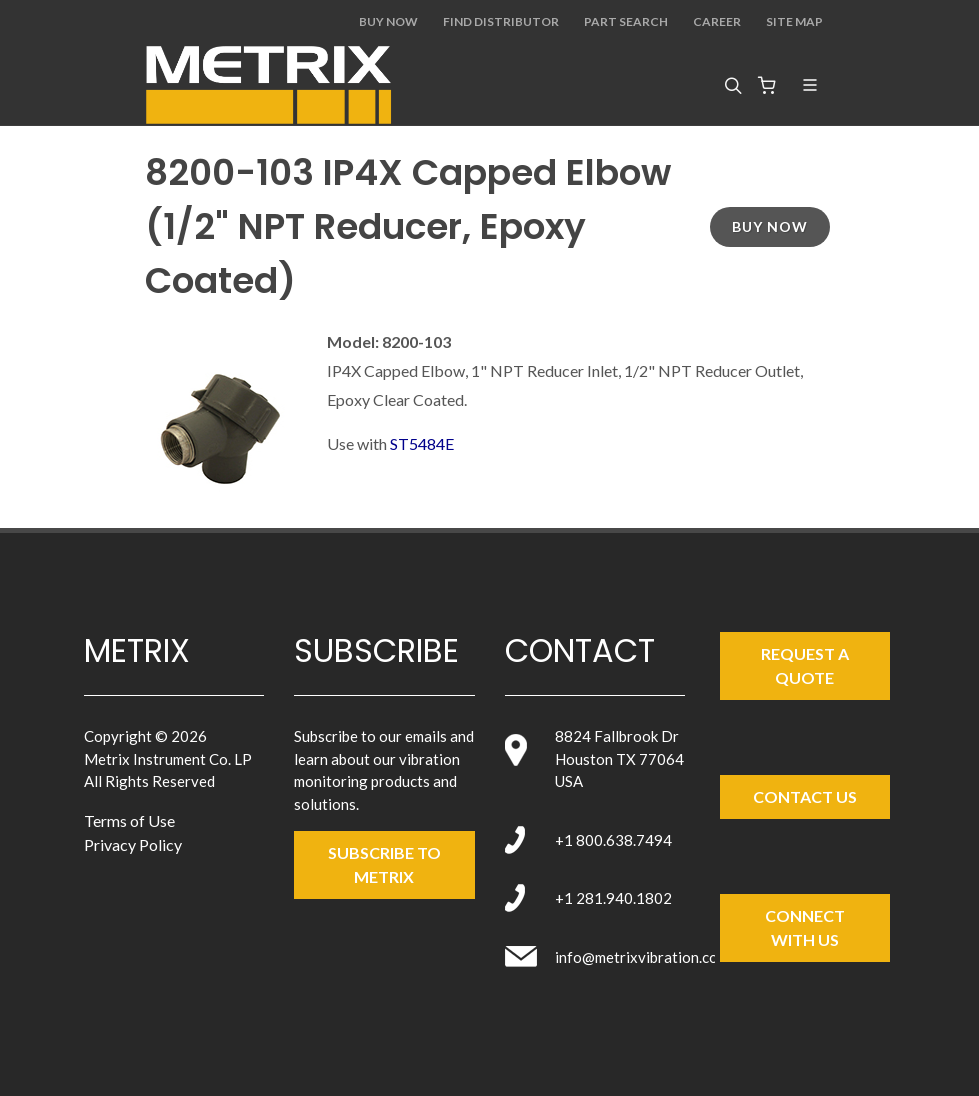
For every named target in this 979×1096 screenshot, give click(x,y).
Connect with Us (805, 927)
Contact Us (805, 796)
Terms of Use (129, 820)
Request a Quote (805, 665)
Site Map (794, 21)
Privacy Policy (133, 844)
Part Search (626, 21)
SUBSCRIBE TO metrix (384, 864)
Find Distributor (501, 21)
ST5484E (422, 443)
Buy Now (388, 21)
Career (717, 21)
